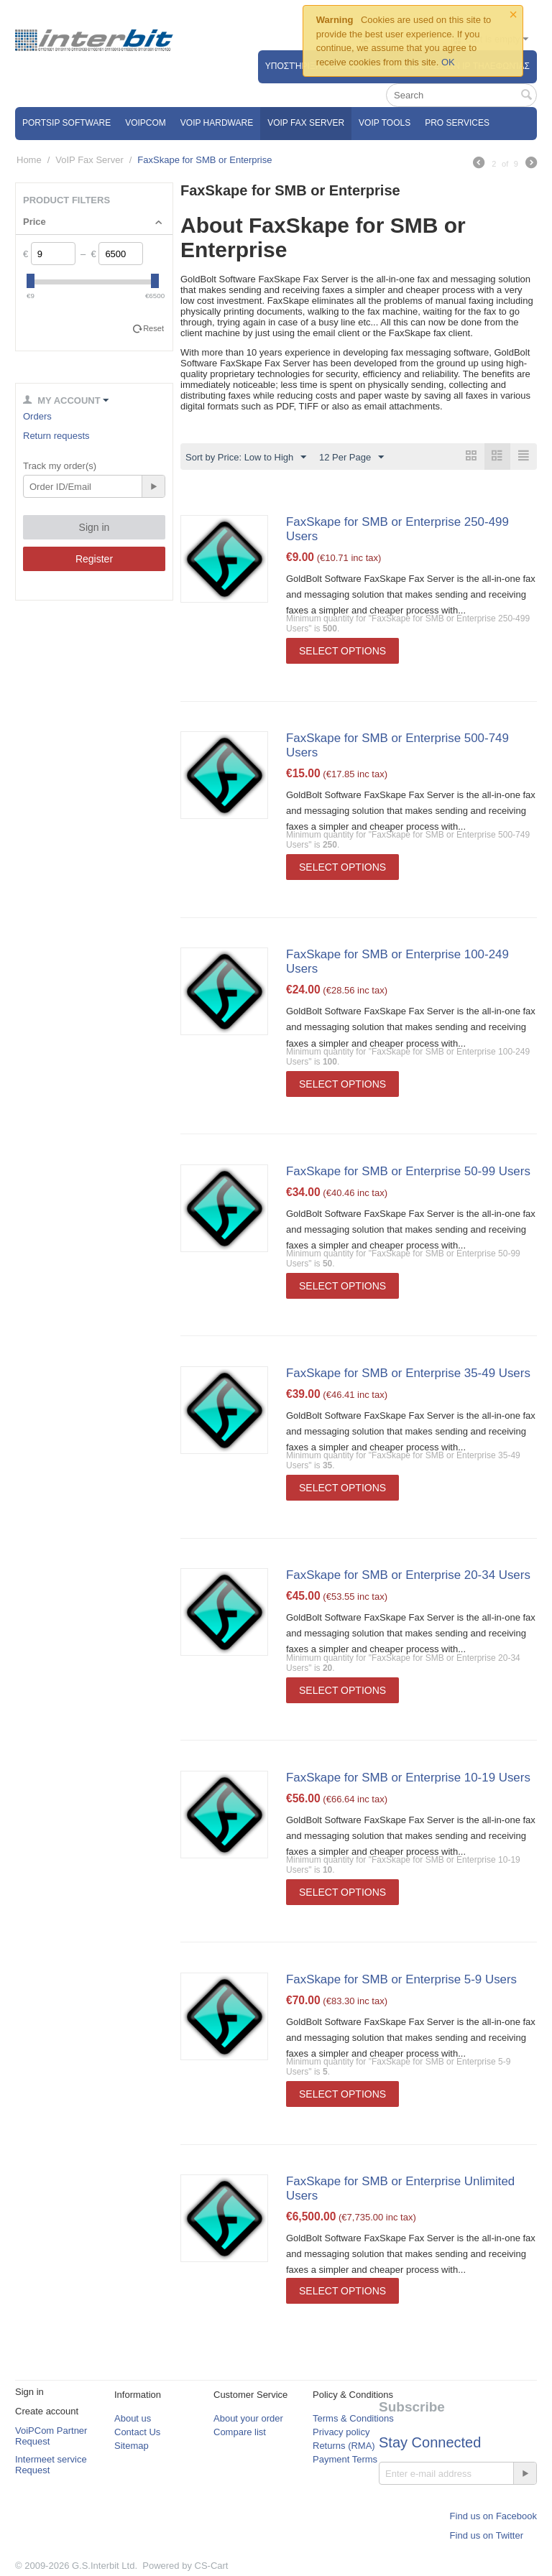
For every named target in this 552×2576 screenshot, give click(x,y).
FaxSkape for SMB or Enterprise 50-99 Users (408, 1171)
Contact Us (137, 2432)
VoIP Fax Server (305, 123)
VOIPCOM (145, 123)
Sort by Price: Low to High (245, 457)
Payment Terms (345, 2460)
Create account (46, 2411)
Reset (153, 328)
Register (94, 559)
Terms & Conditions (353, 2419)
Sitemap (131, 2446)
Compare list (239, 2432)
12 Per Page (351, 457)
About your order (248, 2419)
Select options (342, 651)
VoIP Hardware (216, 123)
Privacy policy (341, 2432)
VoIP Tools (384, 123)
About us (132, 2419)
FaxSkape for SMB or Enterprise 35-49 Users (408, 1373)
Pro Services (457, 123)
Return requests (56, 435)
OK (448, 62)
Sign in (94, 527)
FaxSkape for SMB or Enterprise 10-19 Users (408, 1777)
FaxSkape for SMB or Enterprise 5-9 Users (401, 1979)
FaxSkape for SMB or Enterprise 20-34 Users (408, 1575)
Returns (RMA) (344, 2446)
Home (29, 159)
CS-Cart (212, 2566)
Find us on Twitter (486, 2536)
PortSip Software (66, 123)
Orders (37, 416)
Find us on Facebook (493, 2516)
